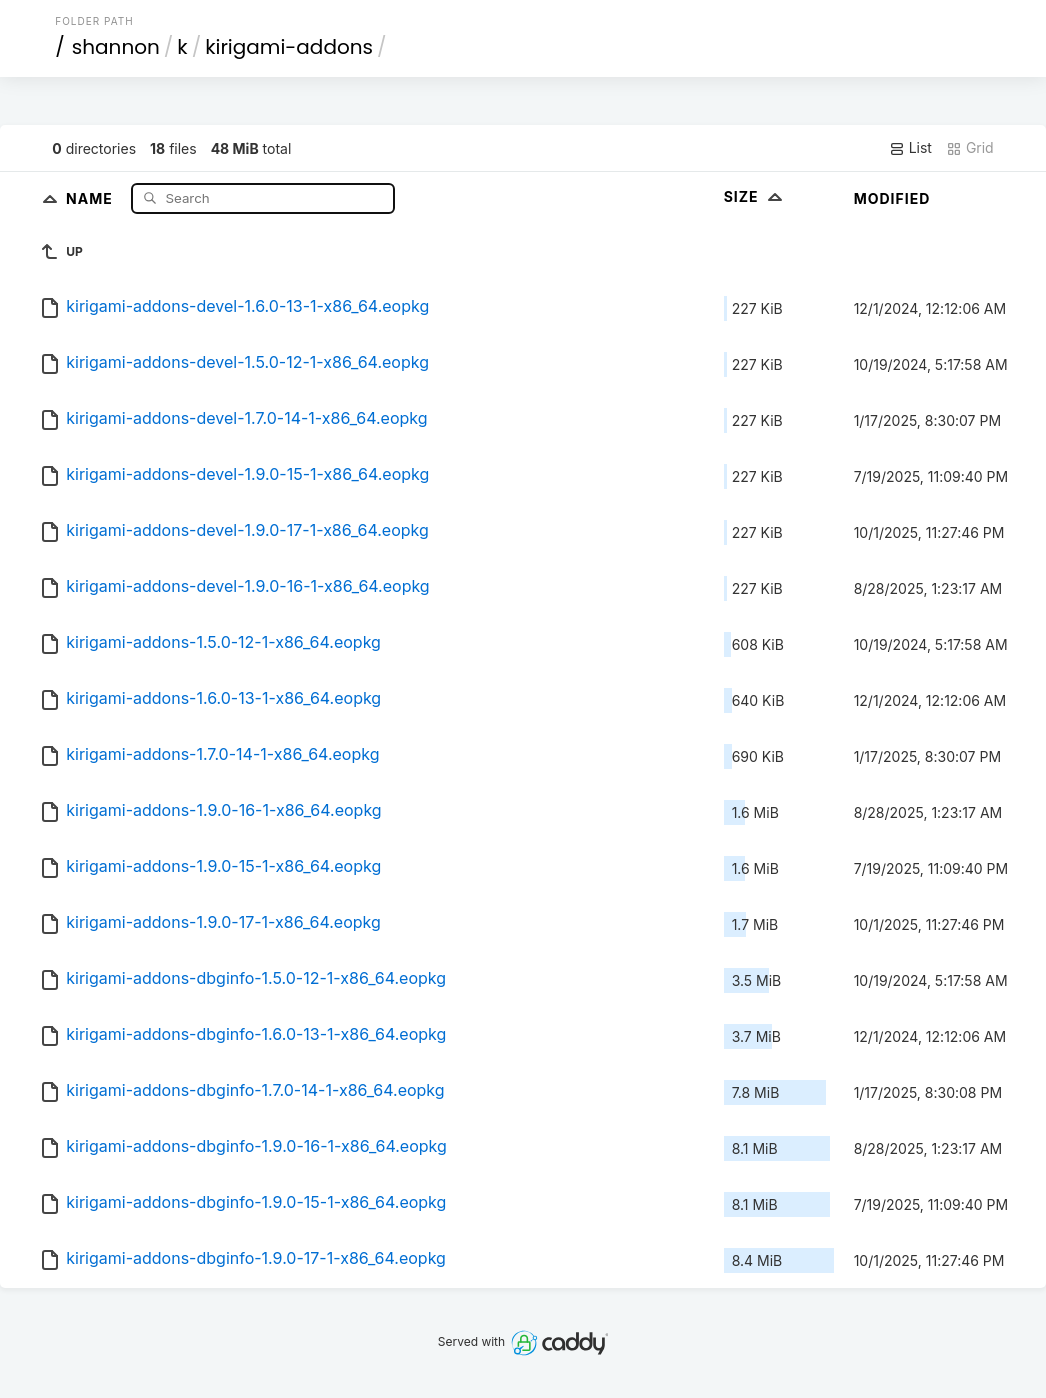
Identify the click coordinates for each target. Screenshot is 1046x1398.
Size (755, 196)
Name (91, 197)
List (910, 148)
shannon (116, 47)
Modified (892, 198)
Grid (970, 148)
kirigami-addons (289, 47)
